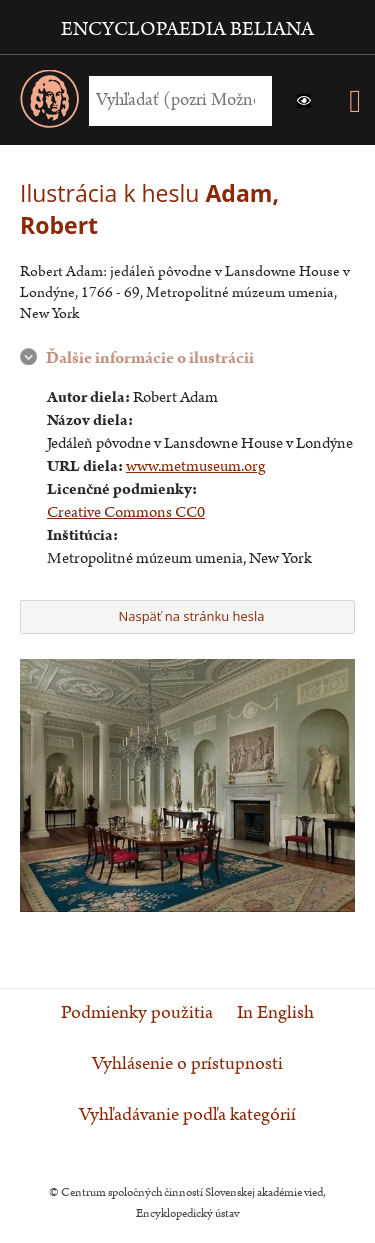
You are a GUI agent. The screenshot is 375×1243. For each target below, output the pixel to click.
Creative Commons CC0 (126, 512)
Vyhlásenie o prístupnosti (187, 1064)
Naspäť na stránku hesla (185, 616)
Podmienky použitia (137, 1013)
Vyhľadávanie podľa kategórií (187, 1115)
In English (275, 1013)
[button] (304, 101)
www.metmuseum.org (195, 466)
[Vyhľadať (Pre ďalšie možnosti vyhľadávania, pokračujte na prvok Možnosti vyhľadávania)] (175, 100)
